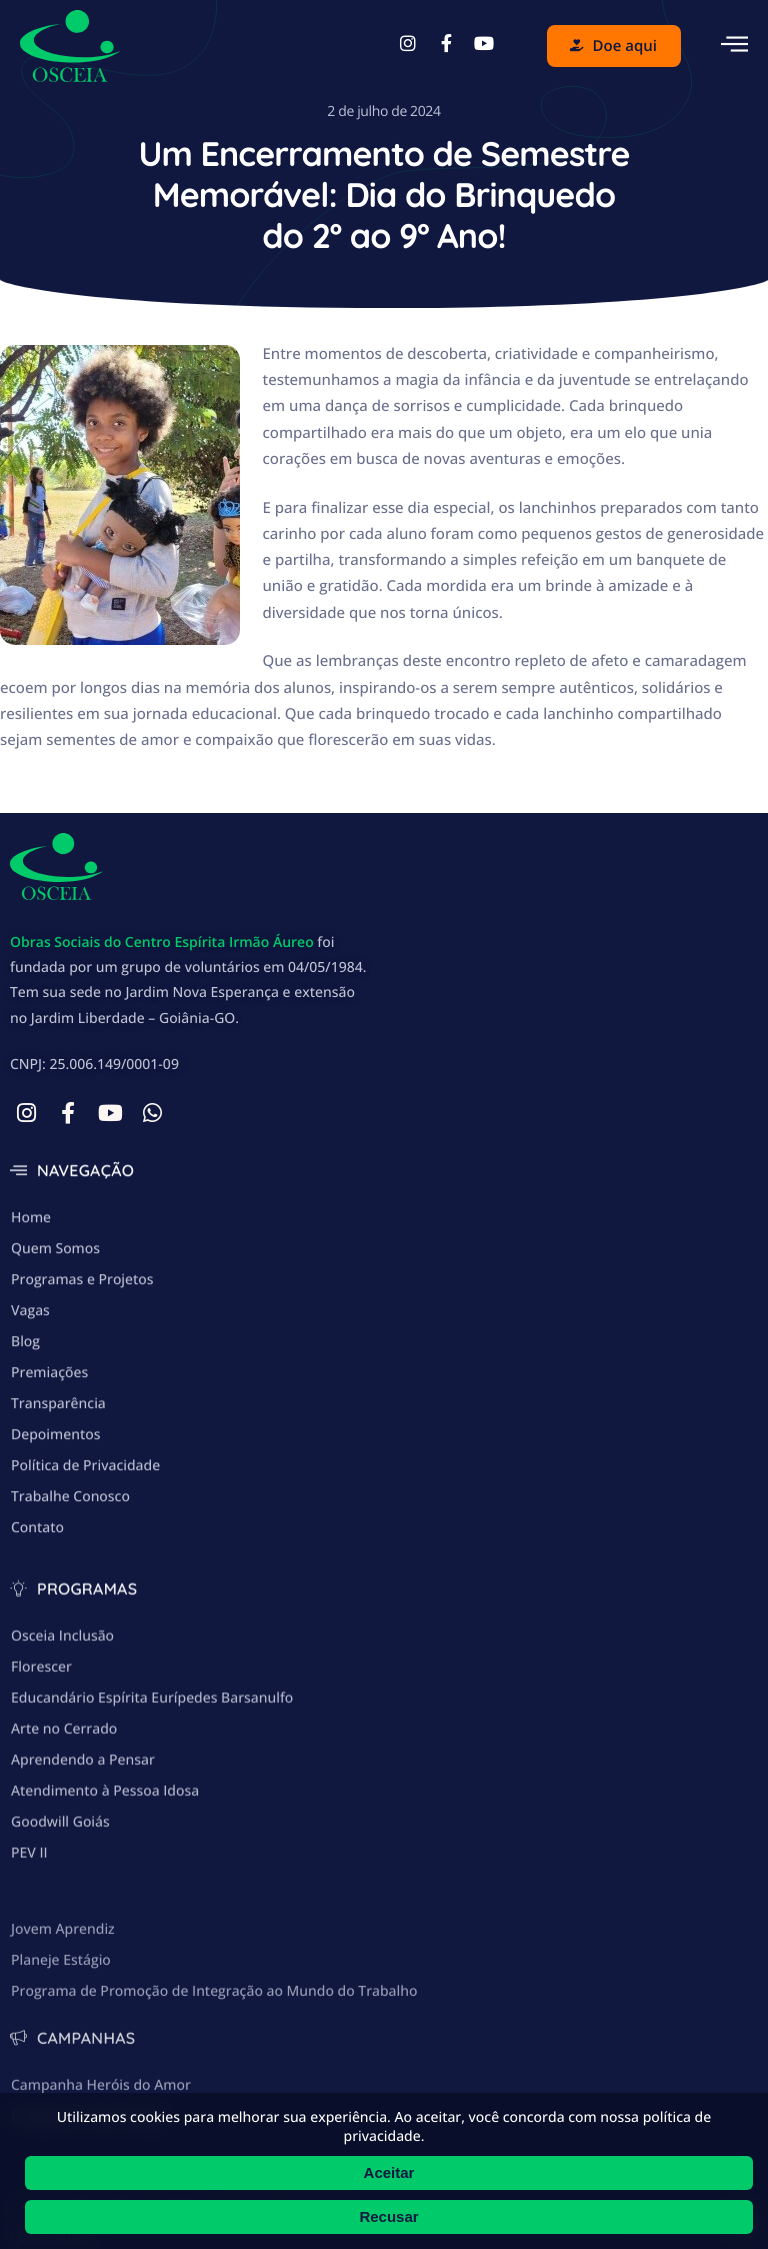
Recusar (388, 2216)
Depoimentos (55, 1497)
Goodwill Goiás (60, 1915)
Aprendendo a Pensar (83, 1853)
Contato (37, 1590)
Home (31, 1280)
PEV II (29, 1946)
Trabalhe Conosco (70, 1559)
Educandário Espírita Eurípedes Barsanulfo (152, 1791)
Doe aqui (613, 46)
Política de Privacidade (85, 1528)
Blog (25, 1404)
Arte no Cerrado (64, 1822)
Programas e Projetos (82, 1342)
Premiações (49, 1435)
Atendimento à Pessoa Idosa (105, 1884)
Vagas (30, 1373)
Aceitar (389, 2172)
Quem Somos (55, 1311)
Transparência (58, 1466)
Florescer (41, 1760)
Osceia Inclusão (62, 1729)
